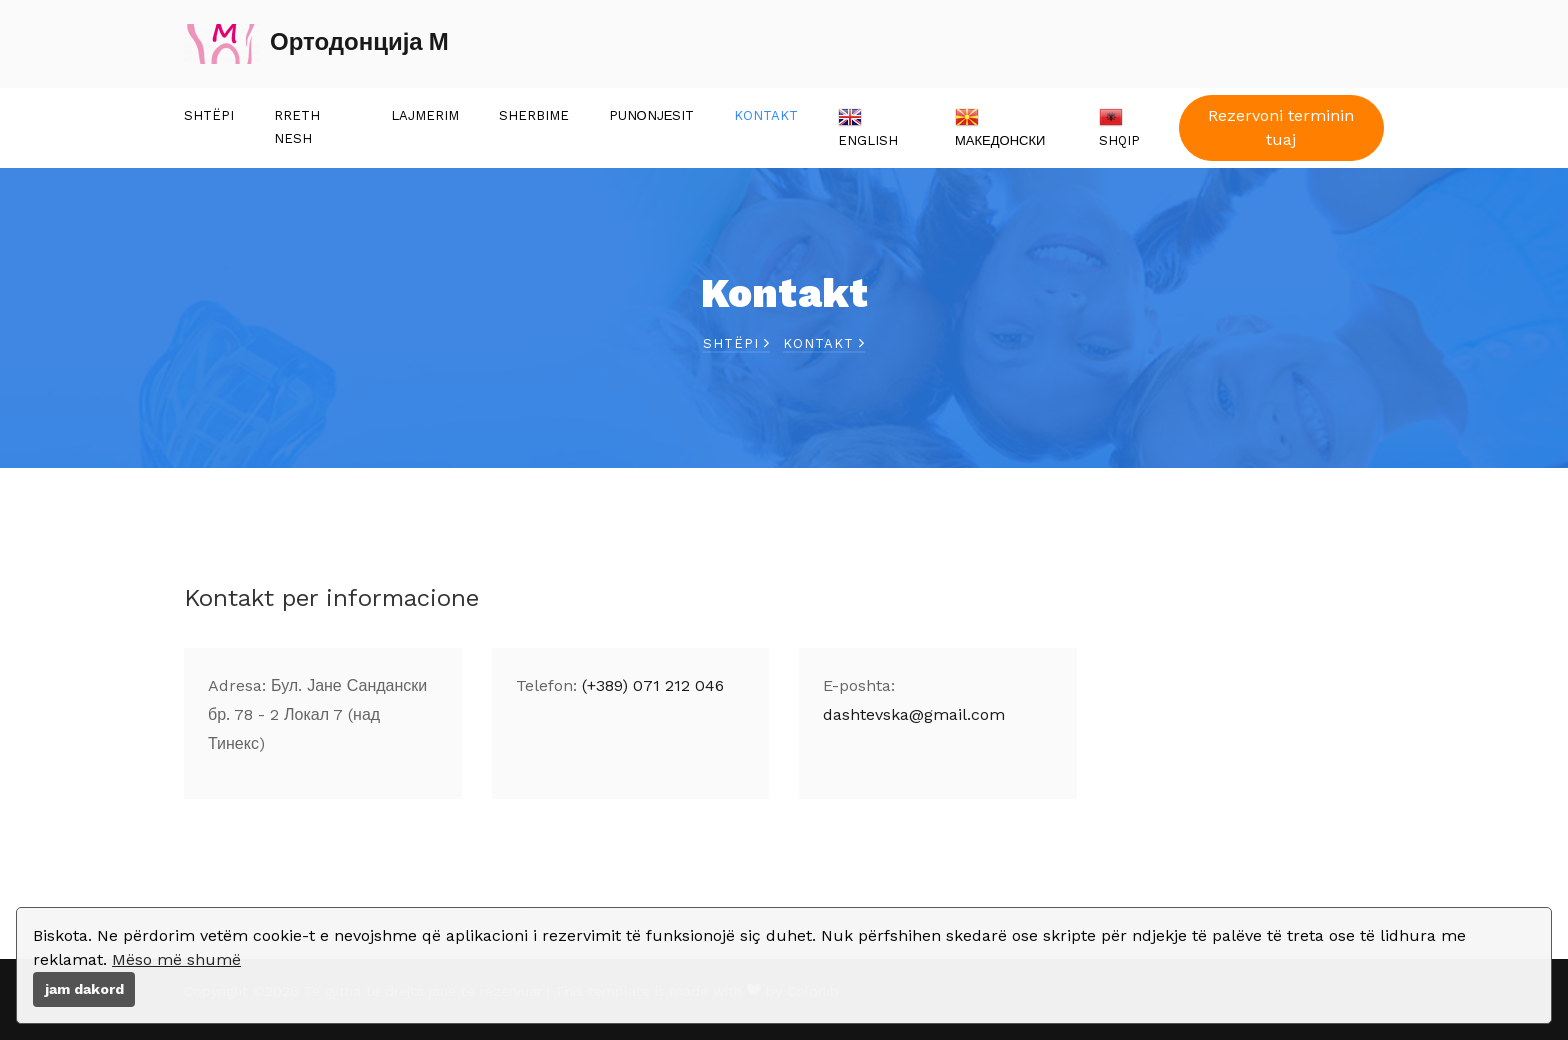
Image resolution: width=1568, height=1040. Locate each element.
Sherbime (534, 115)
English (868, 126)
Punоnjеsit (652, 115)
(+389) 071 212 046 (653, 685)
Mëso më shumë (176, 959)
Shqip (1119, 126)
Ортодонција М (316, 44)
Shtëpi (209, 115)
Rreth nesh (297, 127)
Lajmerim (425, 115)
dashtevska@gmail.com (914, 714)
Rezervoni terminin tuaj (1281, 127)
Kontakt (766, 115)
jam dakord (84, 989)
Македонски (1000, 126)
